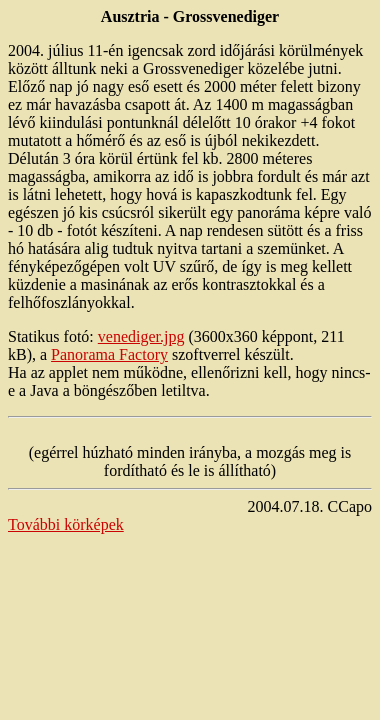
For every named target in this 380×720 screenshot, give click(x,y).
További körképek (66, 524)
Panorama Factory (109, 354)
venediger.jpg (141, 336)
